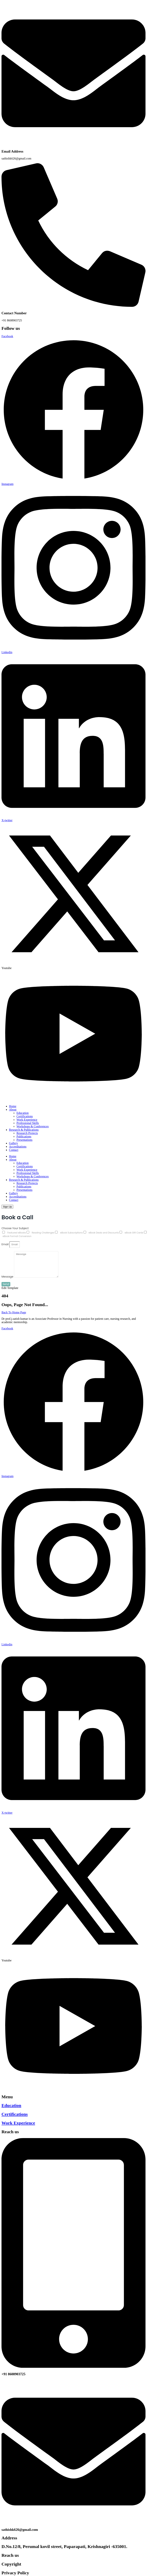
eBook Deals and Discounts (104, 1232)
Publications (23, 1136)
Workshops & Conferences (32, 1126)
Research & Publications (24, 1129)
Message (7, 1276)
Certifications (24, 1116)
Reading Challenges (43, 1232)
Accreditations (17, 1146)
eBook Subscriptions (71, 1232)
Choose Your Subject (15, 1228)
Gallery (13, 1143)
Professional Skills (27, 1123)
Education (22, 1113)
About (12, 1109)
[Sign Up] (7, 1207)
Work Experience (26, 1119)
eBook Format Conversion (17, 1236)
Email (5, 1244)
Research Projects (27, 1133)
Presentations (24, 1139)
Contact (13, 1149)
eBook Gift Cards (134, 1232)
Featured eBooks (16, 1232)
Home (12, 1106)
